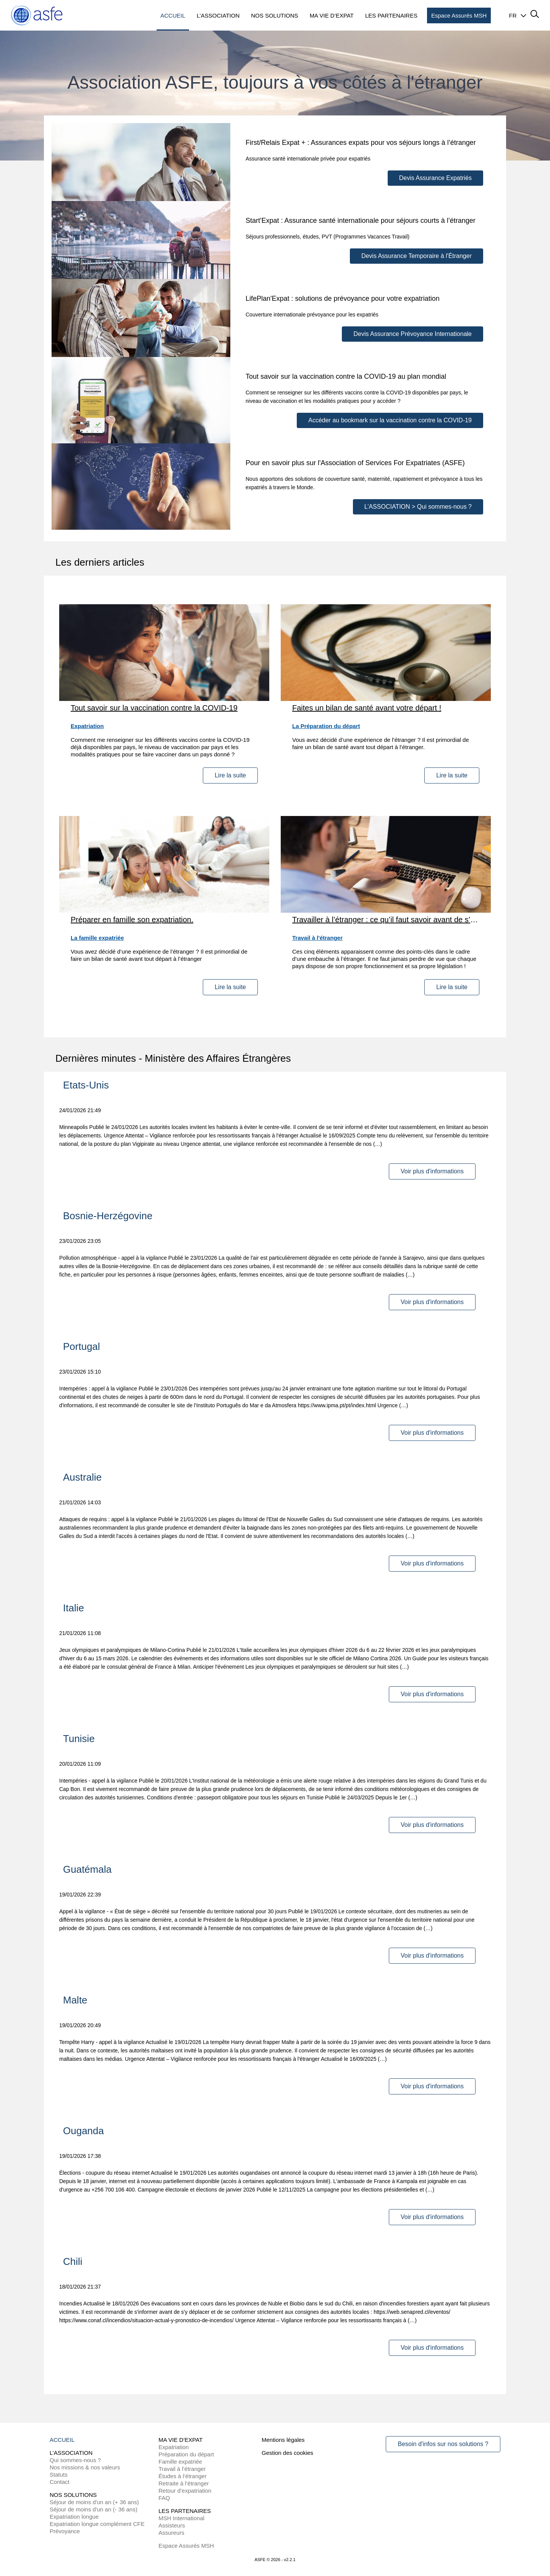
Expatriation (174, 2447)
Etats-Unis (86, 1085)
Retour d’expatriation (185, 2490)
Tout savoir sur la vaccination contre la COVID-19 (154, 708)
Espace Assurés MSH (186, 2545)
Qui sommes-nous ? (75, 2460)
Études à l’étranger (183, 2476)
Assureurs (171, 2532)
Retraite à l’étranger (184, 2483)
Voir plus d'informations (432, 1171)
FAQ (164, 2498)
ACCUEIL (62, 2439)
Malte (75, 2000)
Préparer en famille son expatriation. (132, 919)
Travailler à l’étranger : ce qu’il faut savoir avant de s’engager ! (385, 919)
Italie (73, 1608)
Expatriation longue (74, 2516)
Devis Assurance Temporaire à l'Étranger (416, 256)
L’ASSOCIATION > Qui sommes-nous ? (418, 506)
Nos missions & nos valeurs (85, 2467)
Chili (72, 2261)
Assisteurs (172, 2525)
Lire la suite (230, 775)
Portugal (81, 1346)
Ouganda (83, 2130)
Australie (82, 1477)
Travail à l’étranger (182, 2469)
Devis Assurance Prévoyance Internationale (412, 334)
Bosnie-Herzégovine (107, 1215)
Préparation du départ (186, 2454)
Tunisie (79, 1738)
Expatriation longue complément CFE (97, 2524)
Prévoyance (65, 2531)
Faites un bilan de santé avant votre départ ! (366, 708)
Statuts (59, 2474)
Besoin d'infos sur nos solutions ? (443, 2444)
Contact (60, 2482)
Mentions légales (283, 2439)
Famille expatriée (180, 2461)
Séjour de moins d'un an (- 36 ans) (94, 2509)
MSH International (181, 2518)
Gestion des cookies (287, 2452)
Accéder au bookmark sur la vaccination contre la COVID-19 (390, 420)
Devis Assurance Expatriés (435, 178)
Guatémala (87, 1869)
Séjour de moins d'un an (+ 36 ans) (94, 2502)
